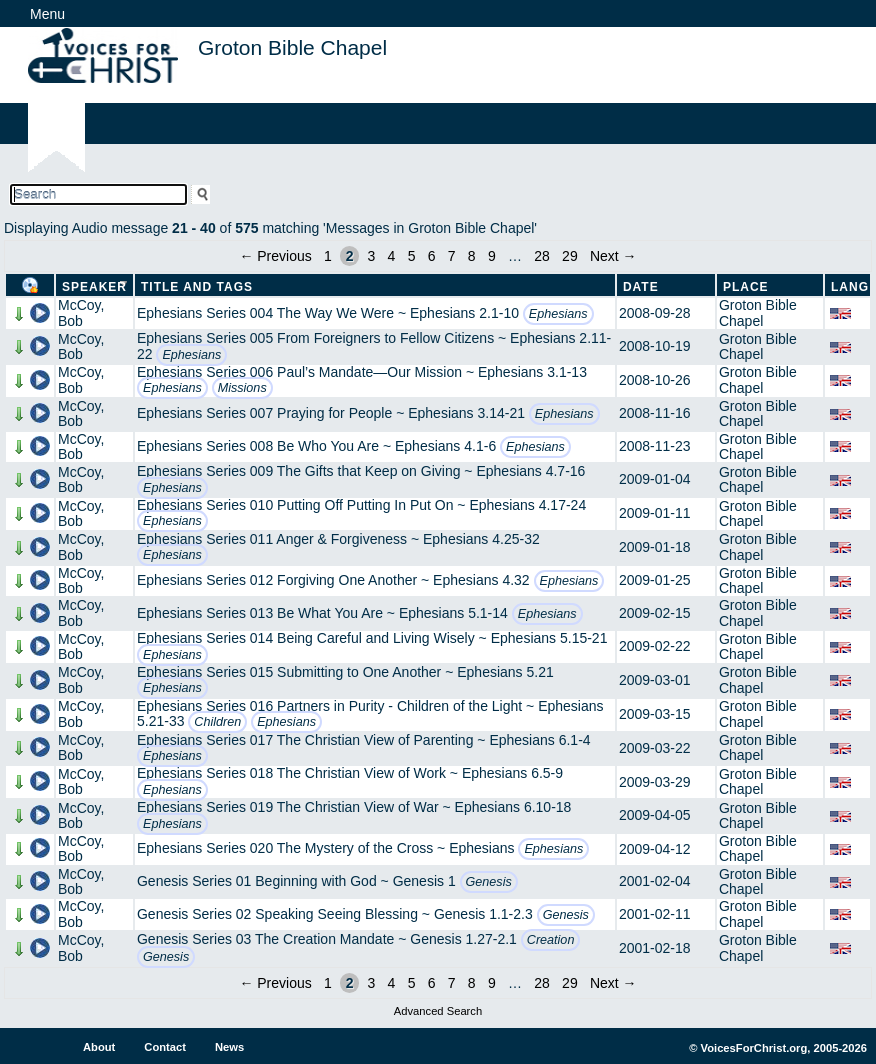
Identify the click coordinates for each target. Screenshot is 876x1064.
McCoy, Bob (81, 312)
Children (217, 722)
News (229, 1047)
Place (746, 287)
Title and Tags (197, 287)
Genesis (489, 882)
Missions (242, 388)
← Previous (275, 256)
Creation (551, 940)
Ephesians (558, 314)
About (99, 1047)
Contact (165, 1047)
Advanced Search (438, 1011)
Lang (850, 287)
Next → (613, 256)
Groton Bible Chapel (758, 312)
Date (641, 287)
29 (570, 256)
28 (542, 256)
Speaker (94, 287)
